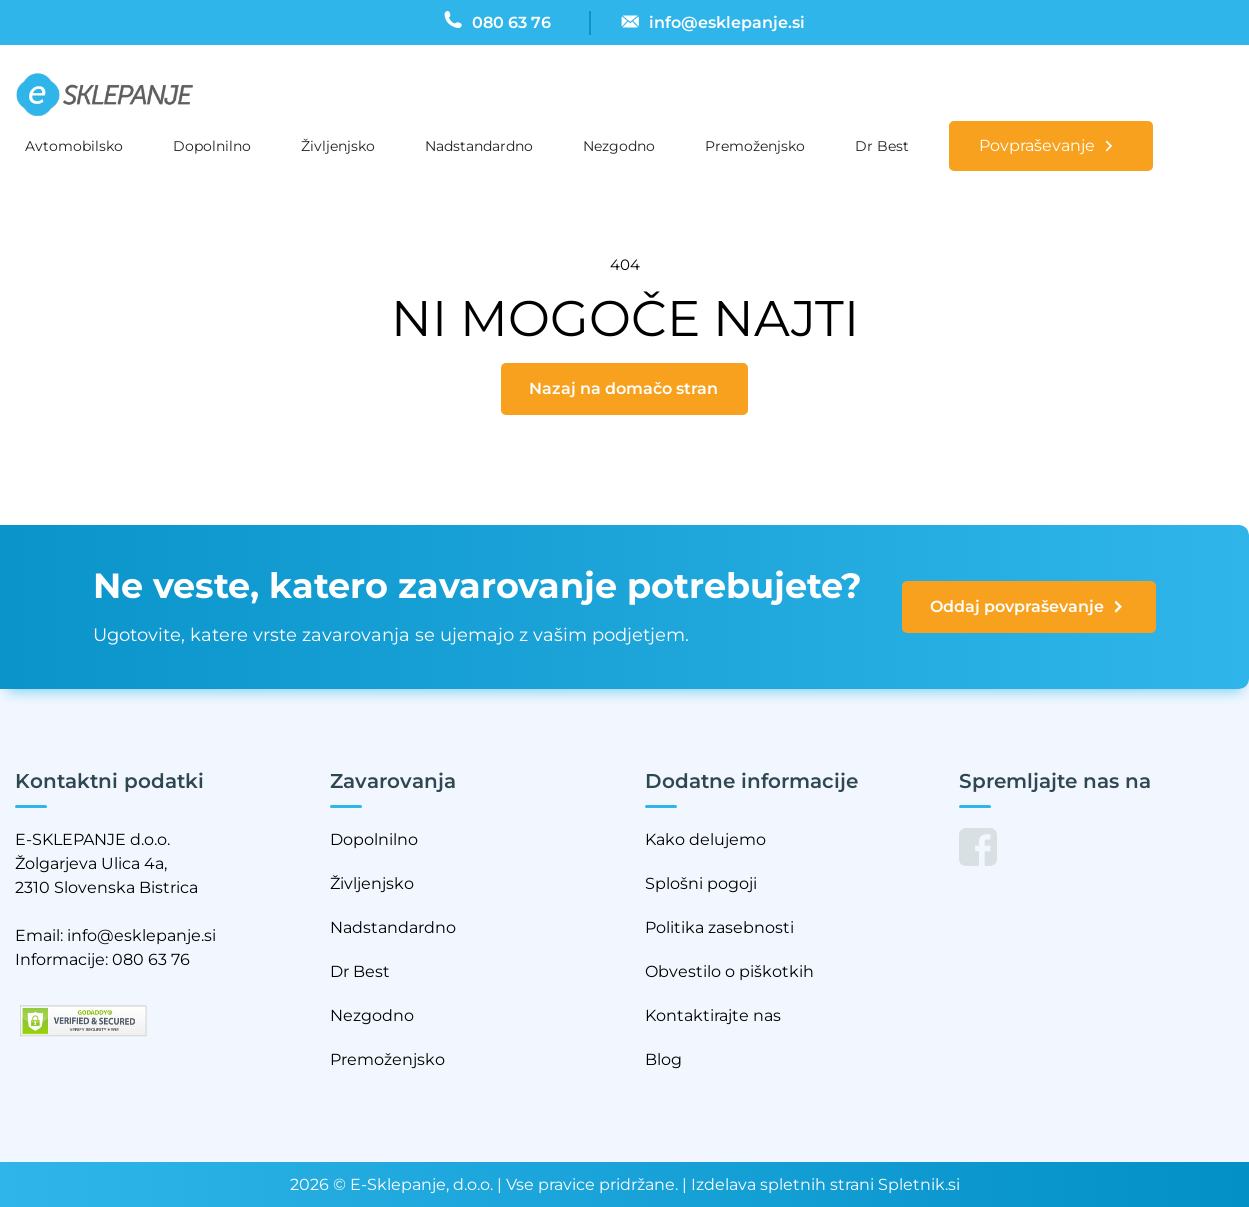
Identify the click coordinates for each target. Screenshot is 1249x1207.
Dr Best (882, 146)
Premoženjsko (755, 146)
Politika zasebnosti (719, 927)
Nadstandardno (479, 146)
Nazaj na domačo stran (623, 388)
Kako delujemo (705, 839)
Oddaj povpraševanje (1028, 607)
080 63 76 (151, 959)
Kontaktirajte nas (713, 1015)
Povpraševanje (1037, 145)
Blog (663, 1059)
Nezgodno (619, 146)
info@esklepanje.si (141, 935)
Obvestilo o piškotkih (729, 971)
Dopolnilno (212, 146)
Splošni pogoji (701, 883)
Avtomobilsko (74, 146)
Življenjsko (338, 146)
